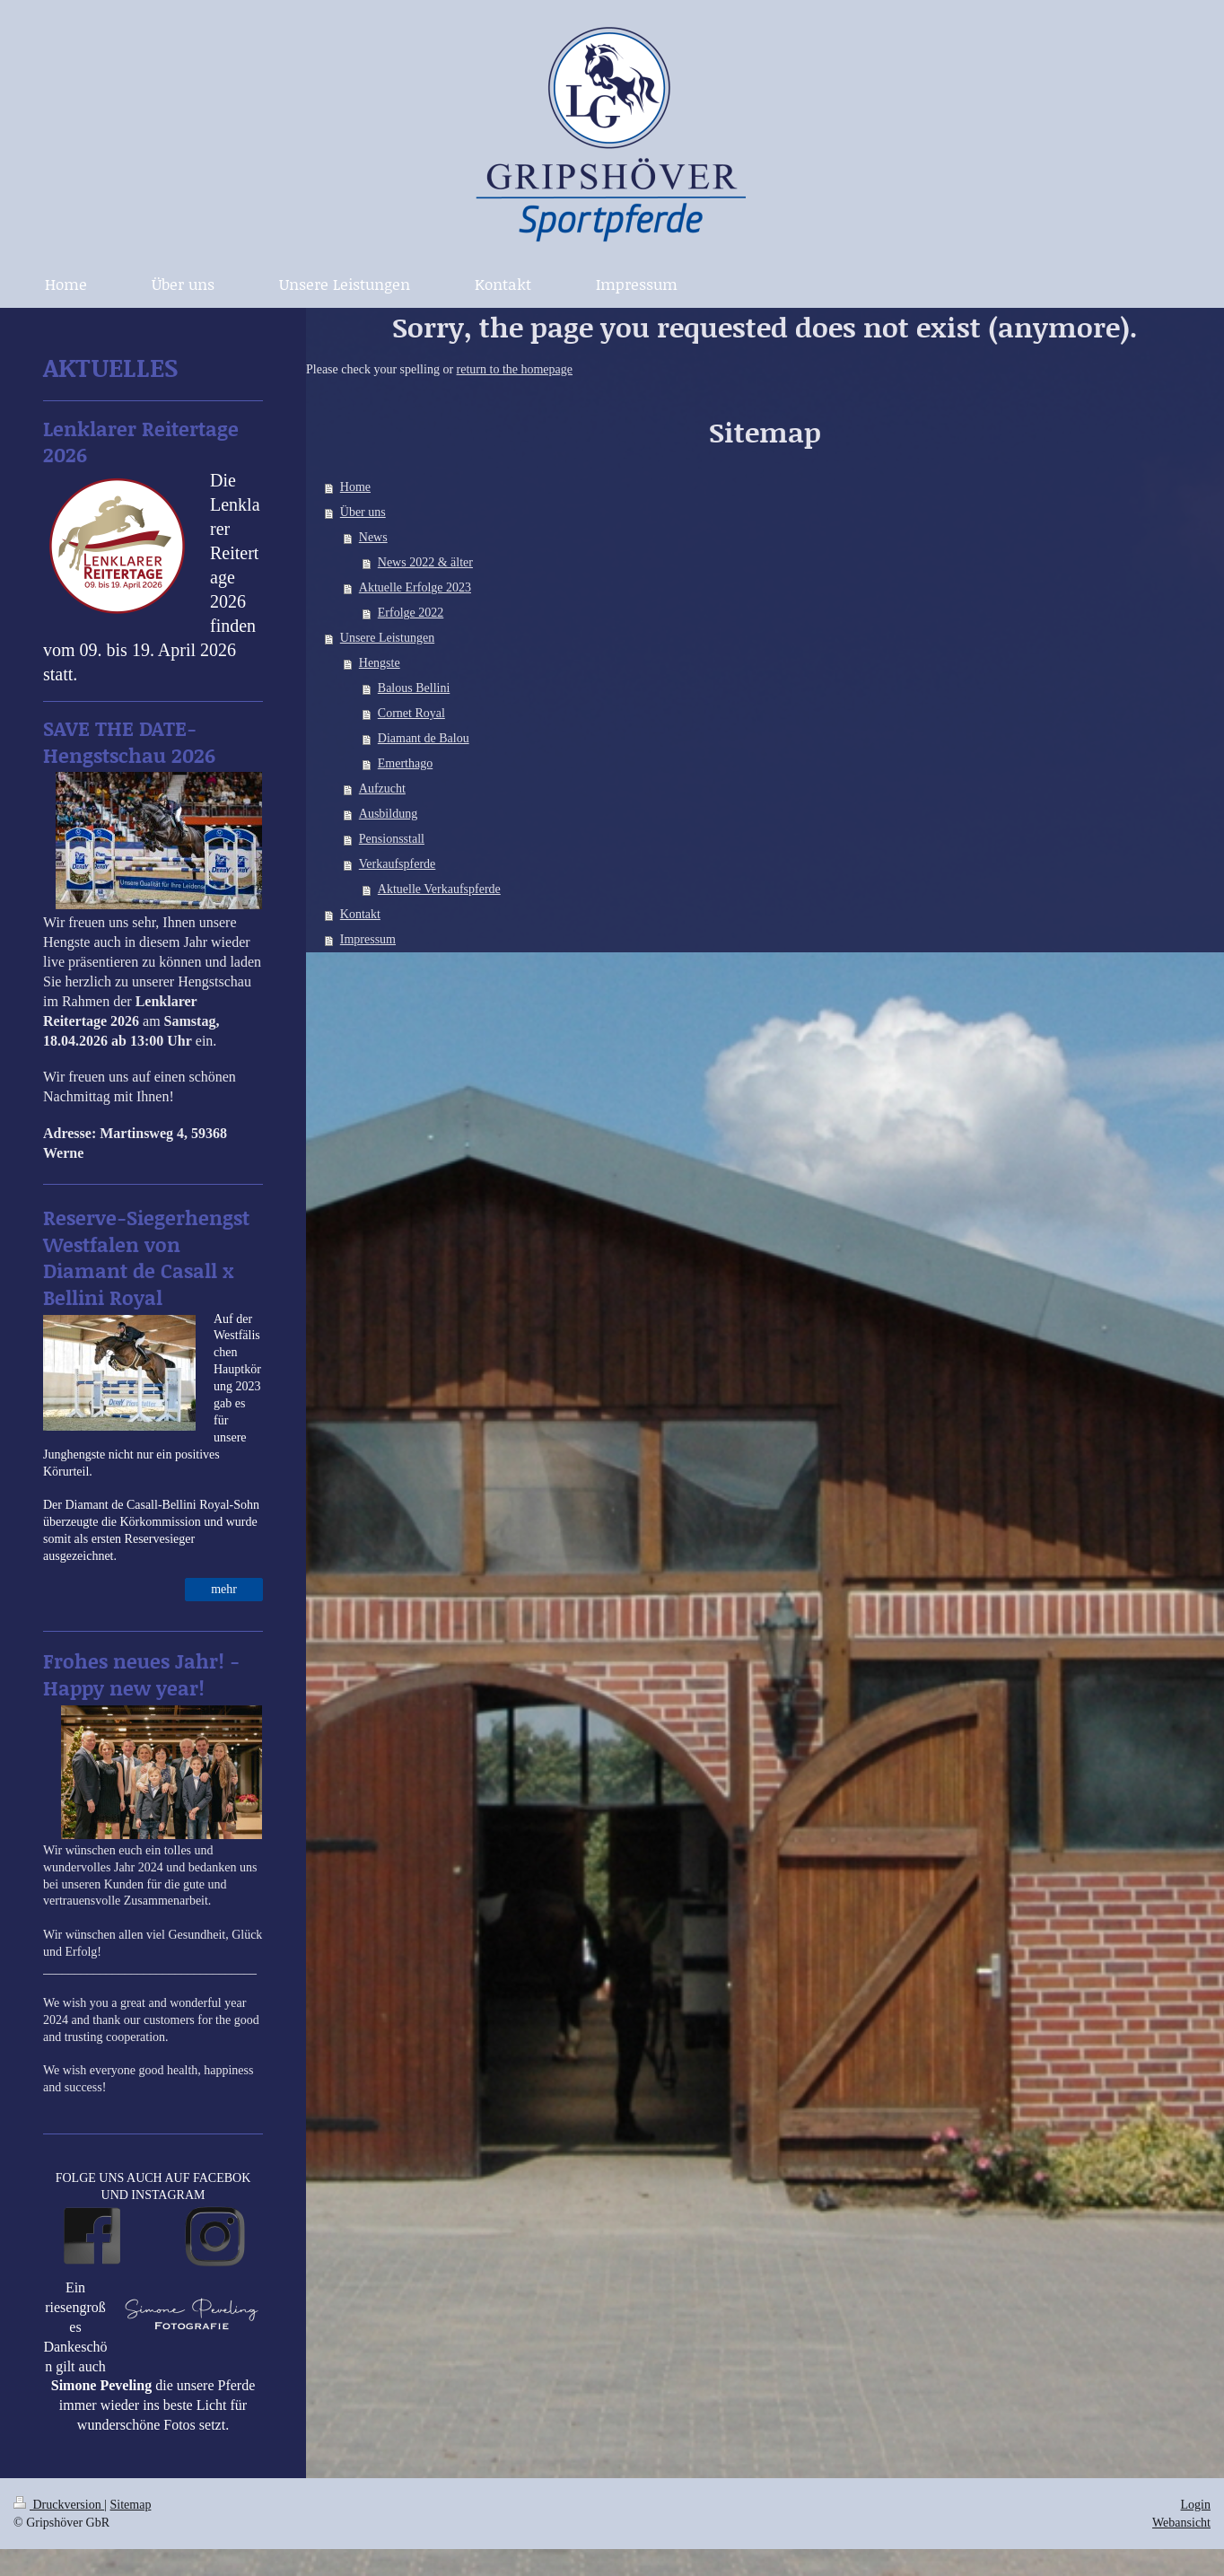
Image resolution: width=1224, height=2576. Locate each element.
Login (1196, 2504)
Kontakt (360, 914)
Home (355, 487)
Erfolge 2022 (410, 612)
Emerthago (405, 763)
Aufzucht (382, 788)
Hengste (379, 663)
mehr (224, 1589)
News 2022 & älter (425, 562)
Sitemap (131, 2504)
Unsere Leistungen (387, 637)
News (373, 537)
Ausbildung (388, 813)
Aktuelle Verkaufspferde (439, 889)
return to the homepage (515, 369)
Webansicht (1181, 2522)
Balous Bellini (414, 688)
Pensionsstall (391, 839)
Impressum (368, 939)
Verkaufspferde (397, 864)
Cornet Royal (411, 713)
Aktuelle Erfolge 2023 (415, 587)
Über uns (363, 512)
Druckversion (58, 2504)
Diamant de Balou (423, 738)
